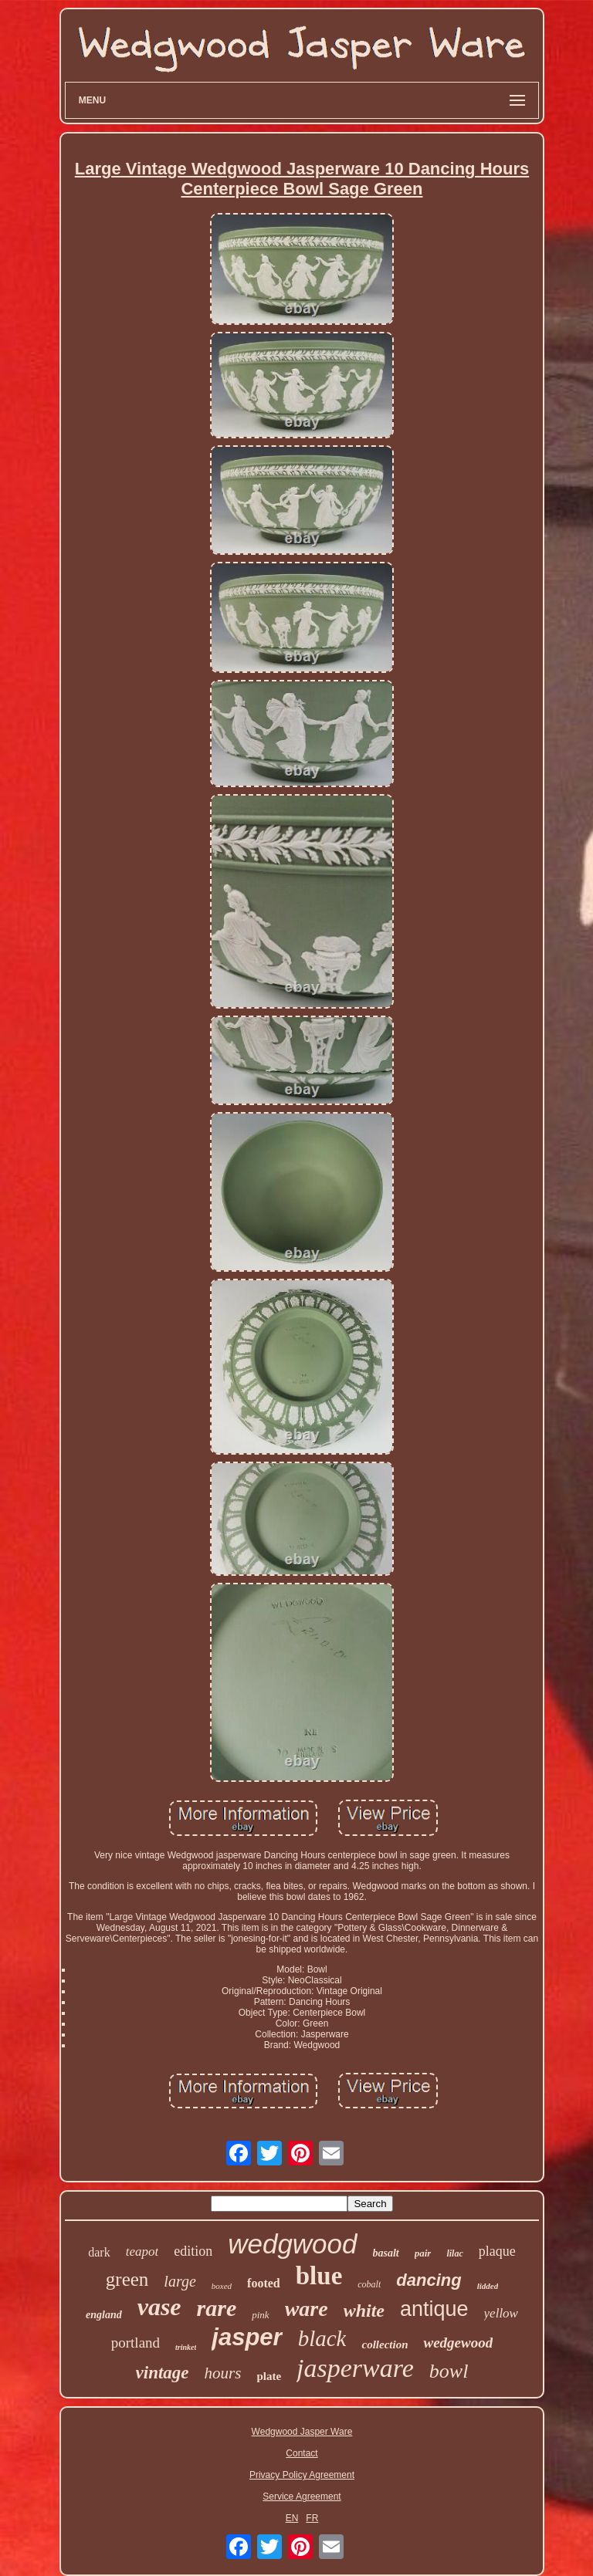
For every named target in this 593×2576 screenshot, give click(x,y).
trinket (185, 2347)
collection (384, 2344)
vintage (162, 2372)
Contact (301, 2453)
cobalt (369, 2284)
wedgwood (292, 2244)
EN (292, 2518)
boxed (222, 2285)
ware (306, 2309)
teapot (142, 2251)
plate (268, 2376)
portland (135, 2342)
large (179, 2281)
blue (319, 2276)
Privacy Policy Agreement (301, 2475)
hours (223, 2373)
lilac (454, 2253)
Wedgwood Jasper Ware (302, 2431)
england (104, 2315)
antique (434, 2309)
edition (193, 2251)
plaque (497, 2251)
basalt (386, 2253)
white (364, 2310)
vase (159, 2307)
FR (312, 2518)
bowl (449, 2371)
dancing (428, 2280)
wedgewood (458, 2342)
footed (263, 2283)
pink (260, 2315)
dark (99, 2252)
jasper (247, 2337)
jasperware (355, 2368)
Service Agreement (302, 2496)
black (322, 2338)
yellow (501, 2313)
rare (217, 2308)
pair (423, 2253)
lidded (488, 2285)
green (127, 2279)
